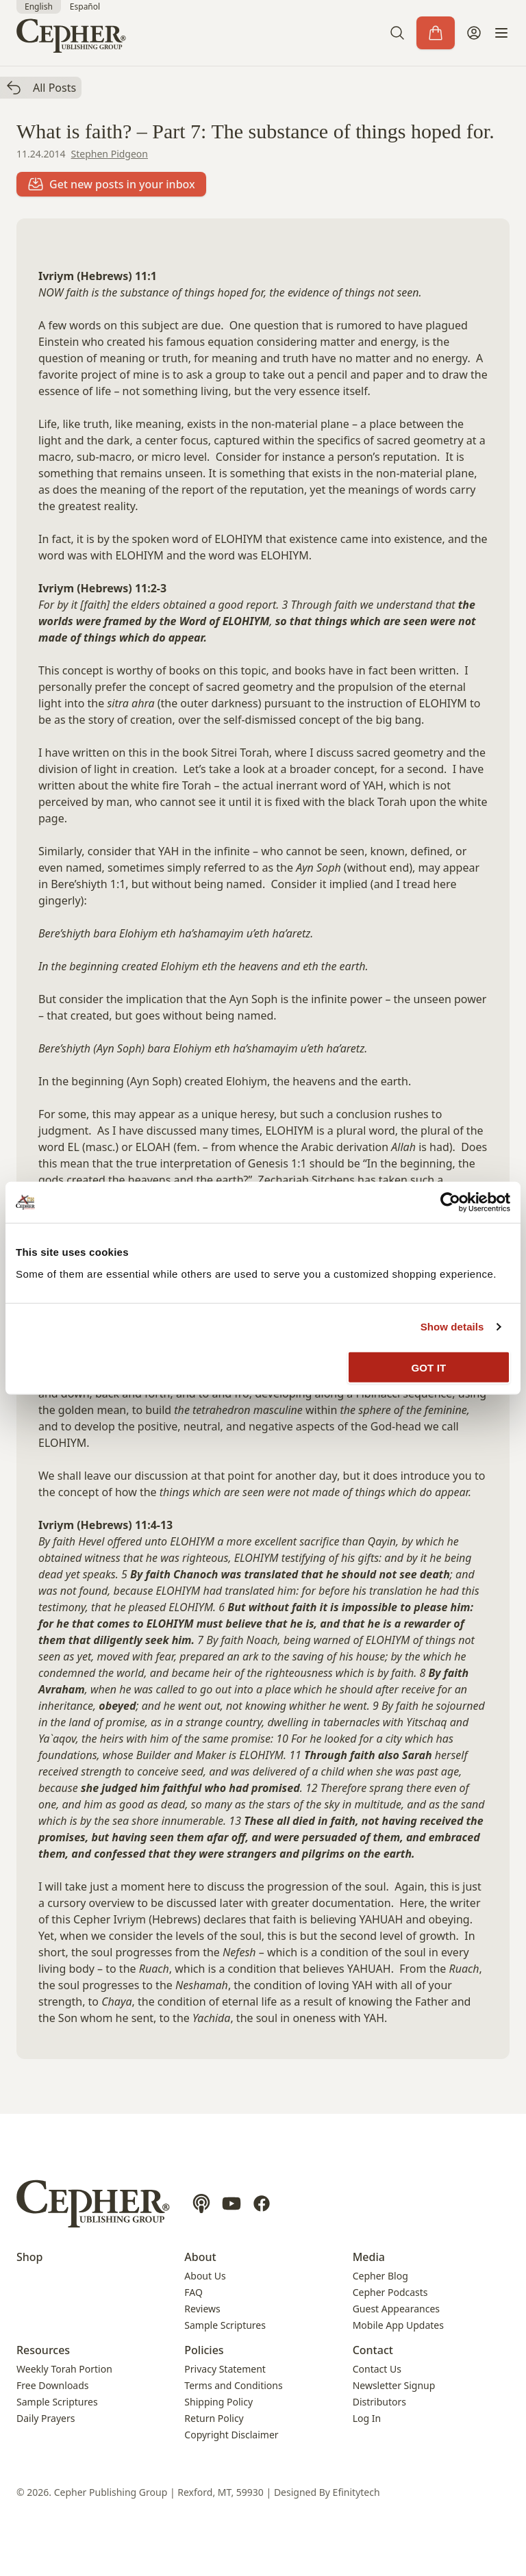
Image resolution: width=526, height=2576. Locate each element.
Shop (29, 2257)
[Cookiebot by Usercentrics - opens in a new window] (450, 1202)
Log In (367, 2418)
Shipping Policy (218, 2401)
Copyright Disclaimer (231, 2434)
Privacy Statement (225, 2368)
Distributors (379, 2401)
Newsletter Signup (394, 2385)
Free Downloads (52, 2385)
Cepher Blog (380, 2275)
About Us (204, 2275)
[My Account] (474, 33)
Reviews (202, 2308)
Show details (452, 1327)
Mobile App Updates (398, 2325)
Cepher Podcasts (390, 2292)
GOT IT (429, 1367)
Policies (203, 2350)
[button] (397, 33)
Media (369, 2257)
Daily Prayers (45, 2418)
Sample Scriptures (225, 2325)
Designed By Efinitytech (327, 2492)
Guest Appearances (396, 2308)
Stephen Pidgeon (109, 153)
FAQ (193, 2292)
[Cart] (435, 32)
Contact (373, 2350)
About (200, 2257)
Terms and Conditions (233, 2385)
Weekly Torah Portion (64, 2368)
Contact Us (377, 2368)
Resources (43, 2350)
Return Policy (213, 2418)
